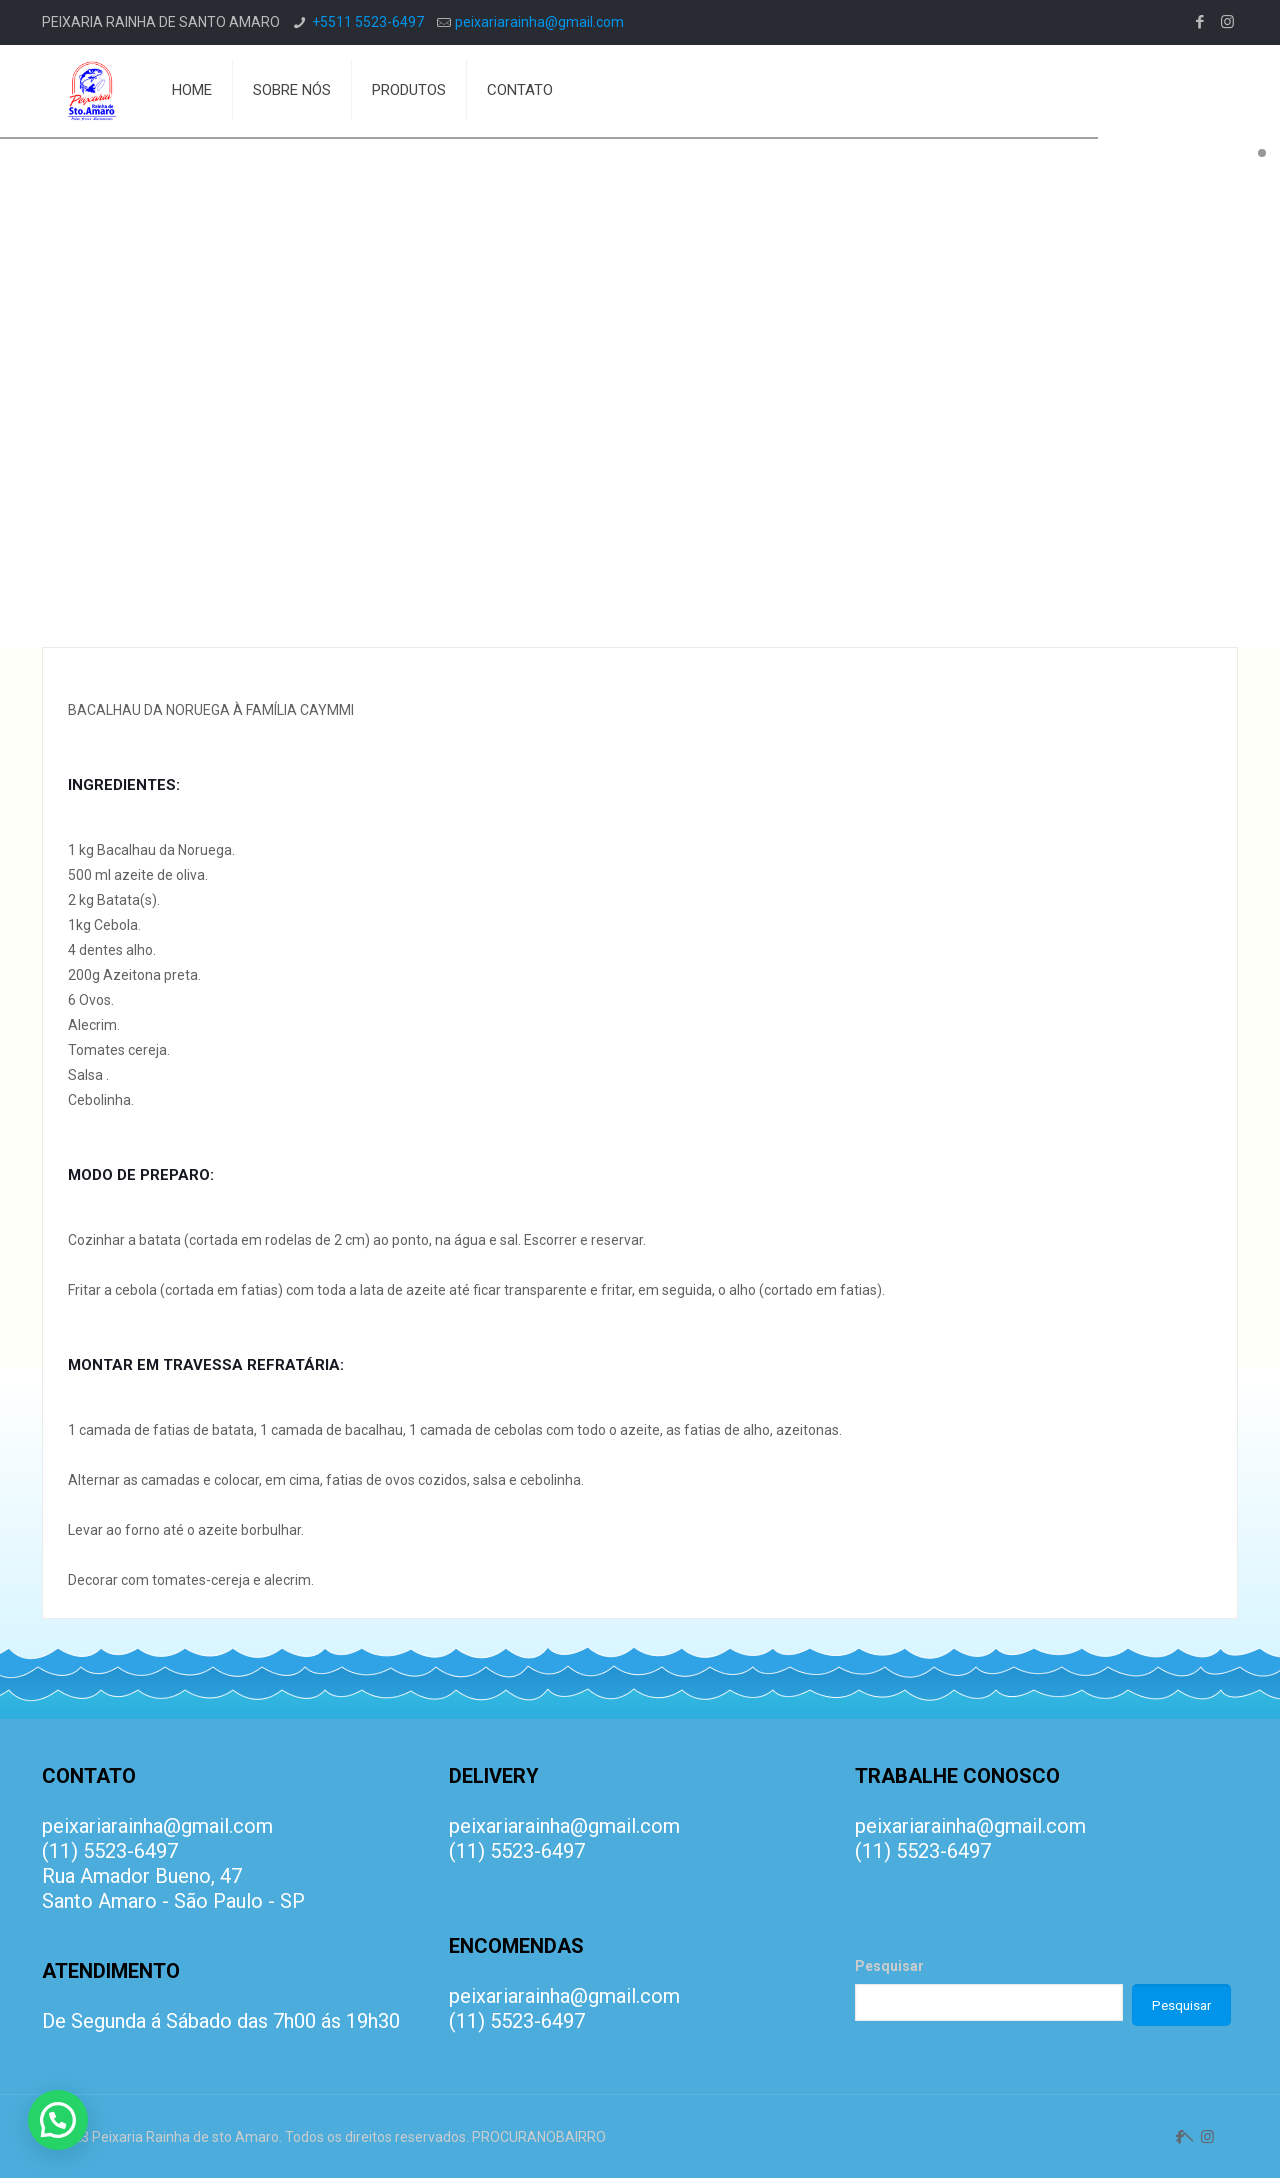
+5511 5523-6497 (368, 22)
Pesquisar (889, 1966)
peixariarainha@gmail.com (539, 22)
